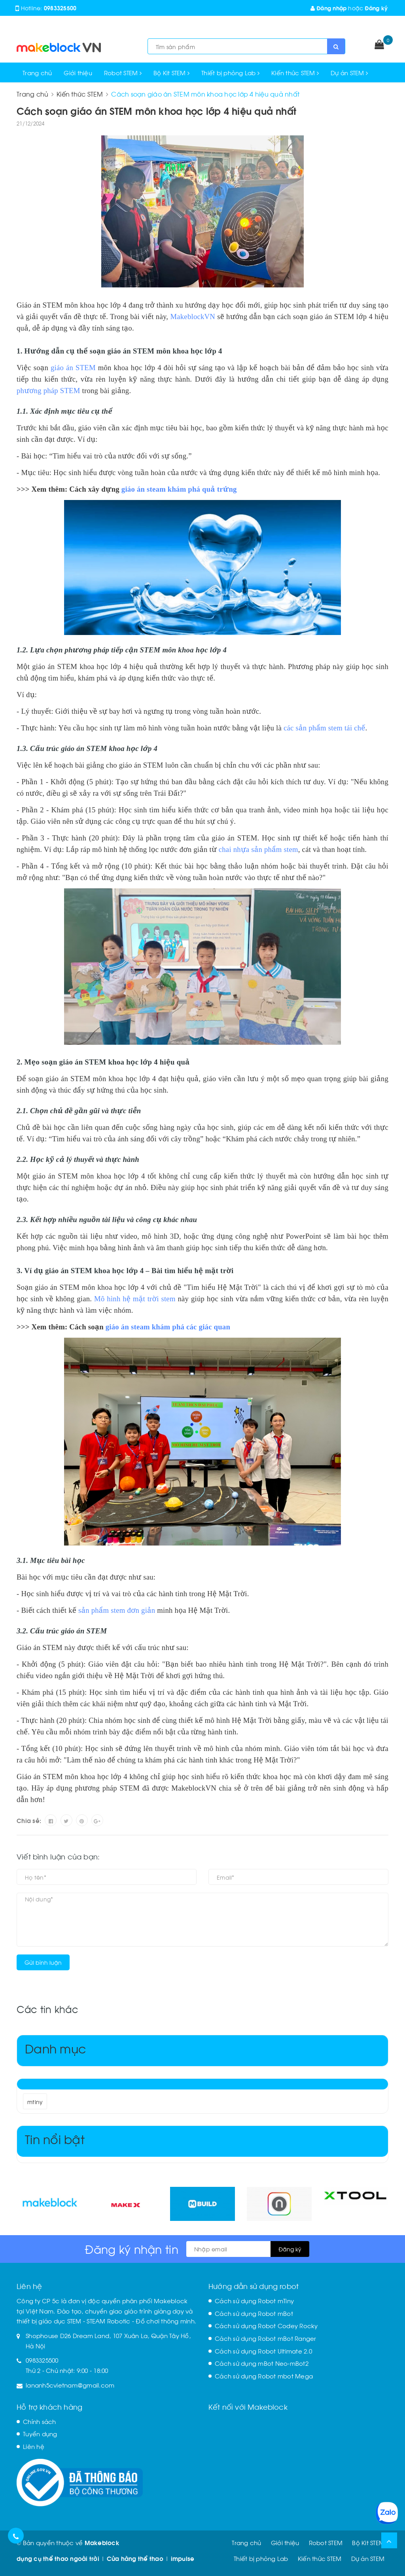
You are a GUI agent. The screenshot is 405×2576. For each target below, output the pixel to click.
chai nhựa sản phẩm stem (258, 849)
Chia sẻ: (29, 1820)
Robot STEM (123, 72)
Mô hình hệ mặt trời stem (135, 1299)
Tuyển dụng (40, 2433)
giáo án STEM (73, 367)
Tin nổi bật (55, 2138)
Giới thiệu (78, 72)
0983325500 (60, 8)
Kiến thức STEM (295, 72)
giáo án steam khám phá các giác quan (168, 1327)
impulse (183, 2558)
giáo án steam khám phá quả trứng (179, 489)
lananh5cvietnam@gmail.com (70, 2384)
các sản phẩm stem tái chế (324, 728)
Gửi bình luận (43, 1962)
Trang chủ (37, 72)
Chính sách (39, 2421)
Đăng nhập (328, 8)
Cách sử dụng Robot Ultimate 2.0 (263, 2350)
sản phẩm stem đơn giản (116, 1610)
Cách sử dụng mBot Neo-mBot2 (261, 2363)
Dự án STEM (349, 72)
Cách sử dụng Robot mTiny (254, 2300)
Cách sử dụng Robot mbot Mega (264, 2375)
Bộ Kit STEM (171, 72)
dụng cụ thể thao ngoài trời (58, 2558)
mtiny (35, 2101)
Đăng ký (376, 8)
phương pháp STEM (48, 390)
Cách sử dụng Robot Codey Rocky (266, 2325)
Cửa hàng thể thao (135, 2558)
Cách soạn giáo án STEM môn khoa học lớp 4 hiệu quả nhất (156, 110)
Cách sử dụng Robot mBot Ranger (265, 2338)
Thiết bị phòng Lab (230, 72)
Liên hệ (33, 2446)
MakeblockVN (192, 316)
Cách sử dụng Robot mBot (254, 2313)
